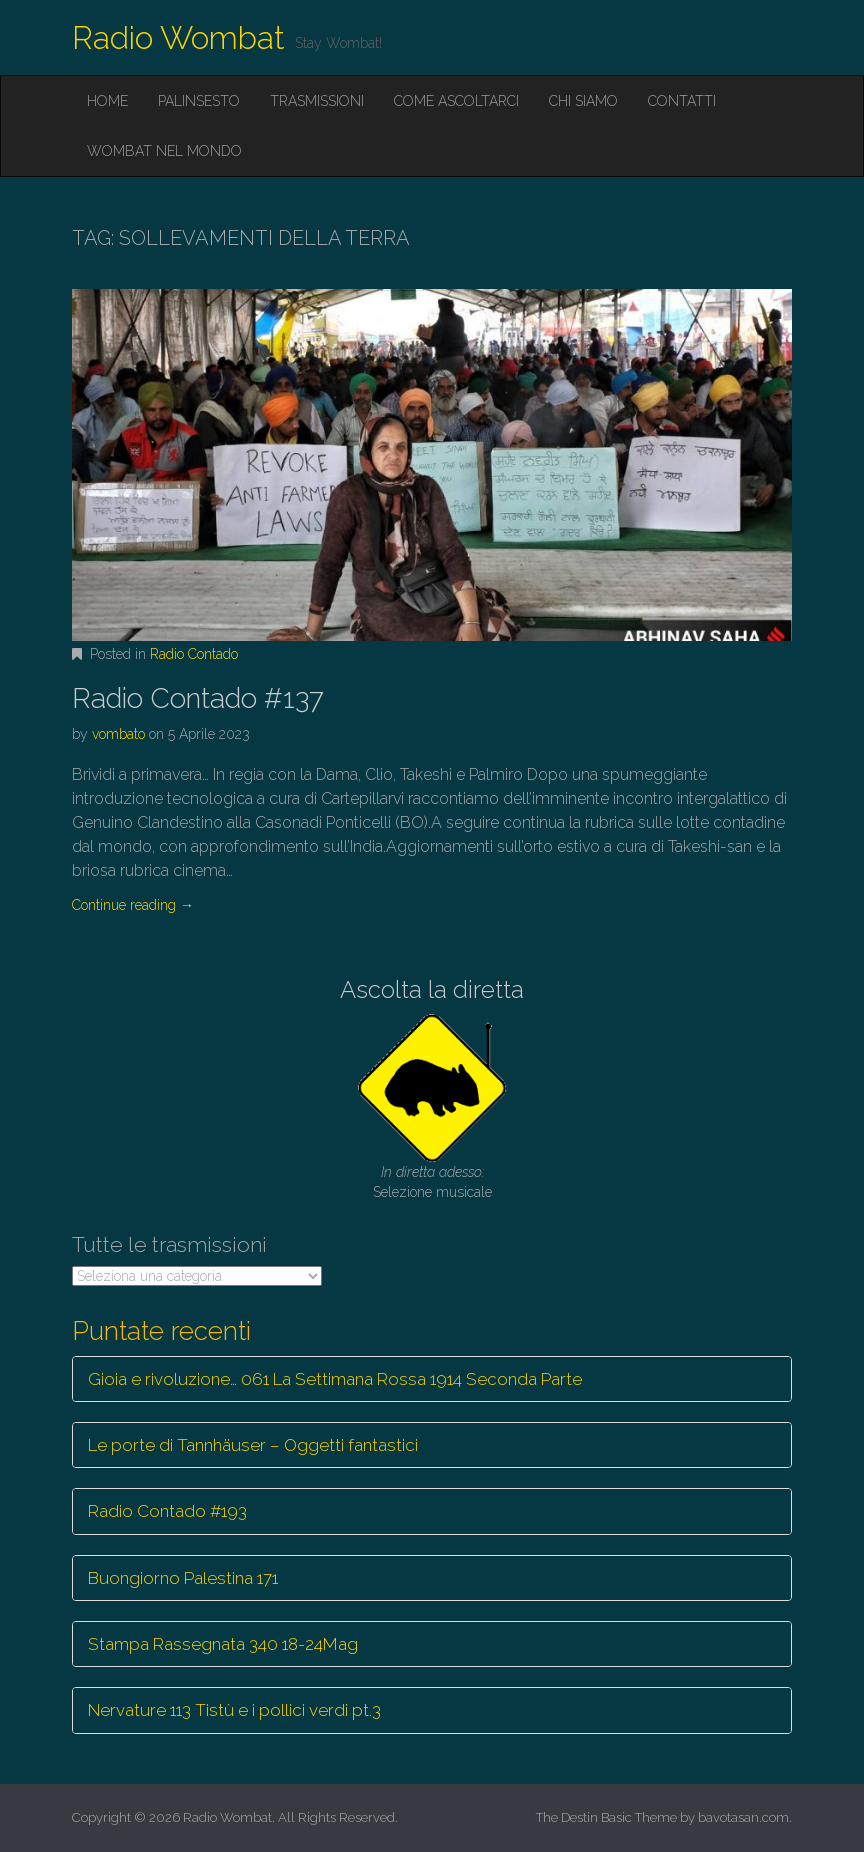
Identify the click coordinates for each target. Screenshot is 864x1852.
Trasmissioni (317, 101)
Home (107, 101)
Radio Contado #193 (167, 1511)
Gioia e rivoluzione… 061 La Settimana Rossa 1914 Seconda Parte (335, 1379)
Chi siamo (583, 101)
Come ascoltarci (456, 101)
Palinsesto (199, 101)
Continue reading (133, 905)
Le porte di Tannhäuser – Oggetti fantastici (253, 1445)
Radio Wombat (178, 37)
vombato (118, 734)
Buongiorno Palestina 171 (183, 1578)
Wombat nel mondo (164, 151)
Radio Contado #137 (198, 698)
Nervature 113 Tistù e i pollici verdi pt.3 (234, 1710)
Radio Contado (194, 654)
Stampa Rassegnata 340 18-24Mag (223, 1644)
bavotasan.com (743, 1817)
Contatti (682, 101)
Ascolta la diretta (432, 989)
